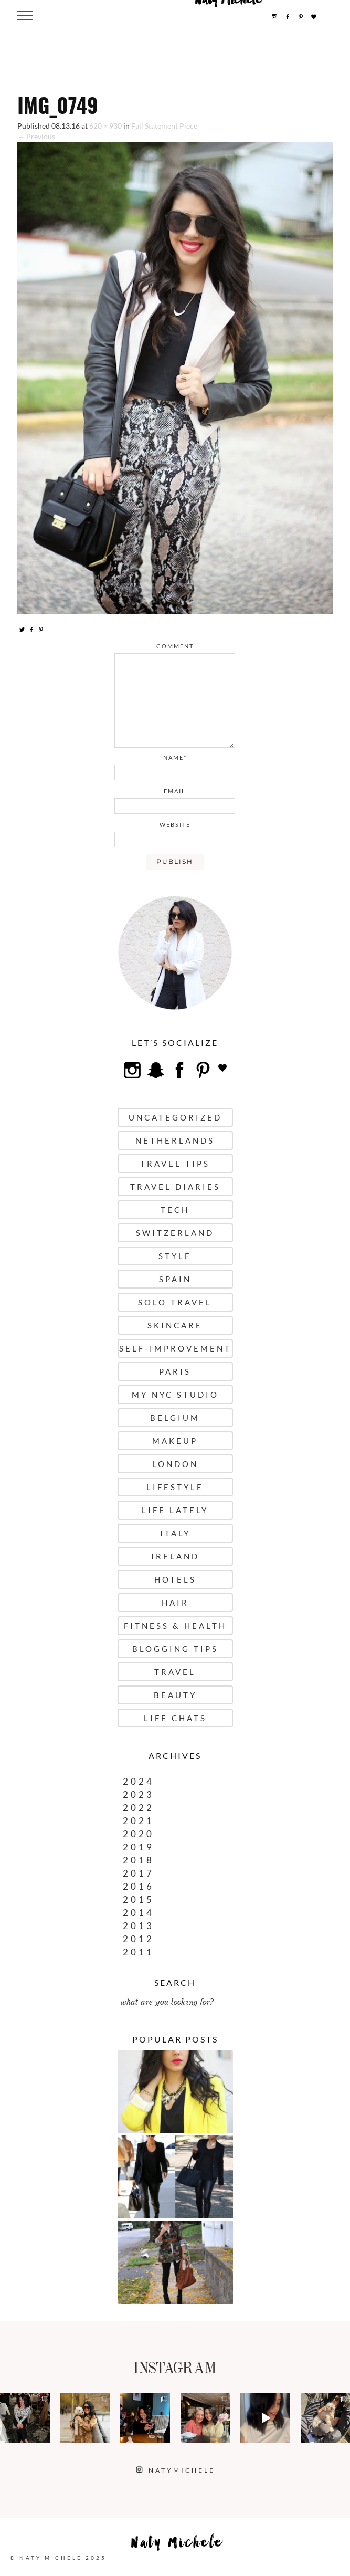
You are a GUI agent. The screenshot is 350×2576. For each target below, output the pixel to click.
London (175, 1464)
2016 (138, 1886)
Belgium (175, 1417)
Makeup (175, 1441)
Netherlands (175, 1140)
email (175, 791)
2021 (138, 1820)
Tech (175, 1209)
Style (175, 1256)
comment (175, 646)
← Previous (36, 136)
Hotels (175, 1579)
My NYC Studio (175, 1394)
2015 (138, 1899)
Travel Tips (175, 1163)
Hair (175, 1602)
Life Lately (175, 1510)
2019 (138, 1846)
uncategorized (175, 1117)
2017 (138, 1873)
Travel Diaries (175, 1186)
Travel (175, 1672)
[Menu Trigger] (24, 15)
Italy (175, 1533)
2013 (138, 1925)
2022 (138, 1807)
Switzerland (175, 1233)
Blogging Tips (175, 1648)
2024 (138, 1781)
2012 (138, 1938)
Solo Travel (175, 1302)
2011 (138, 1951)
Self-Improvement (175, 1348)
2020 (138, 1833)
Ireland (175, 1556)
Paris (175, 1371)
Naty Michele (177, 2545)
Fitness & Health (175, 1625)
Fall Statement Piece (164, 125)
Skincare (175, 1325)
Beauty (175, 1695)
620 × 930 (105, 125)
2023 (138, 1794)
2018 (138, 1860)
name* (175, 757)
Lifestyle (175, 1487)
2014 (138, 1912)
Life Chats (175, 1718)
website (175, 824)
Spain (175, 1279)
